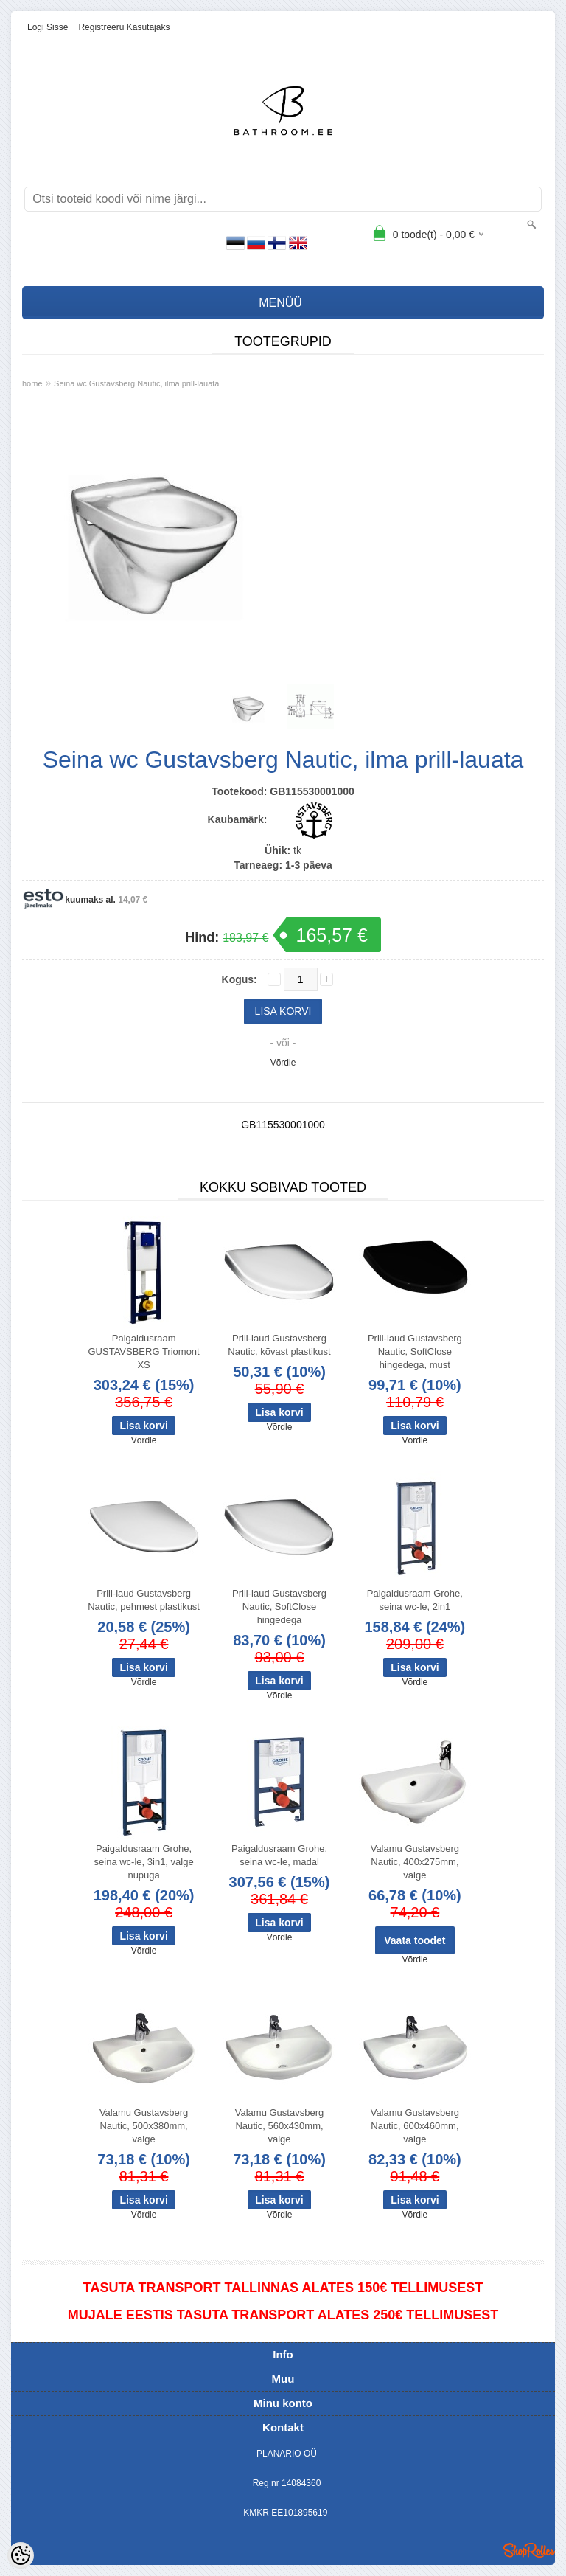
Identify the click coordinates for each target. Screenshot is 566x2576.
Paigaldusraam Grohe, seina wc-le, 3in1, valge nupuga (144, 1862)
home (32, 383)
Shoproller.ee (529, 2550)
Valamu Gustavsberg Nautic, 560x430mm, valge (279, 2126)
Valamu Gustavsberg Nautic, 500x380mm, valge (143, 2126)
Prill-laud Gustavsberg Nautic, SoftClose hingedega (279, 1606)
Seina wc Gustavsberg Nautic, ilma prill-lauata (136, 383)
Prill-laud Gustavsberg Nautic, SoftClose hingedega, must (415, 1351)
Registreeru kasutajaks (124, 27)
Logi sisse (47, 27)
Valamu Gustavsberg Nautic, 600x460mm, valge (415, 2126)
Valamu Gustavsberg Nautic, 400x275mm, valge (415, 1862)
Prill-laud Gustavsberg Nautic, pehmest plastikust (144, 1600)
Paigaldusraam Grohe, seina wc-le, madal (279, 1855)
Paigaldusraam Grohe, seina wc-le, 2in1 (415, 1600)
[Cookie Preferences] (20, 2555)
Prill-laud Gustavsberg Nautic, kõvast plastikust (279, 1345)
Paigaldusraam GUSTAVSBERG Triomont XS (143, 1351)
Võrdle (283, 1063)
